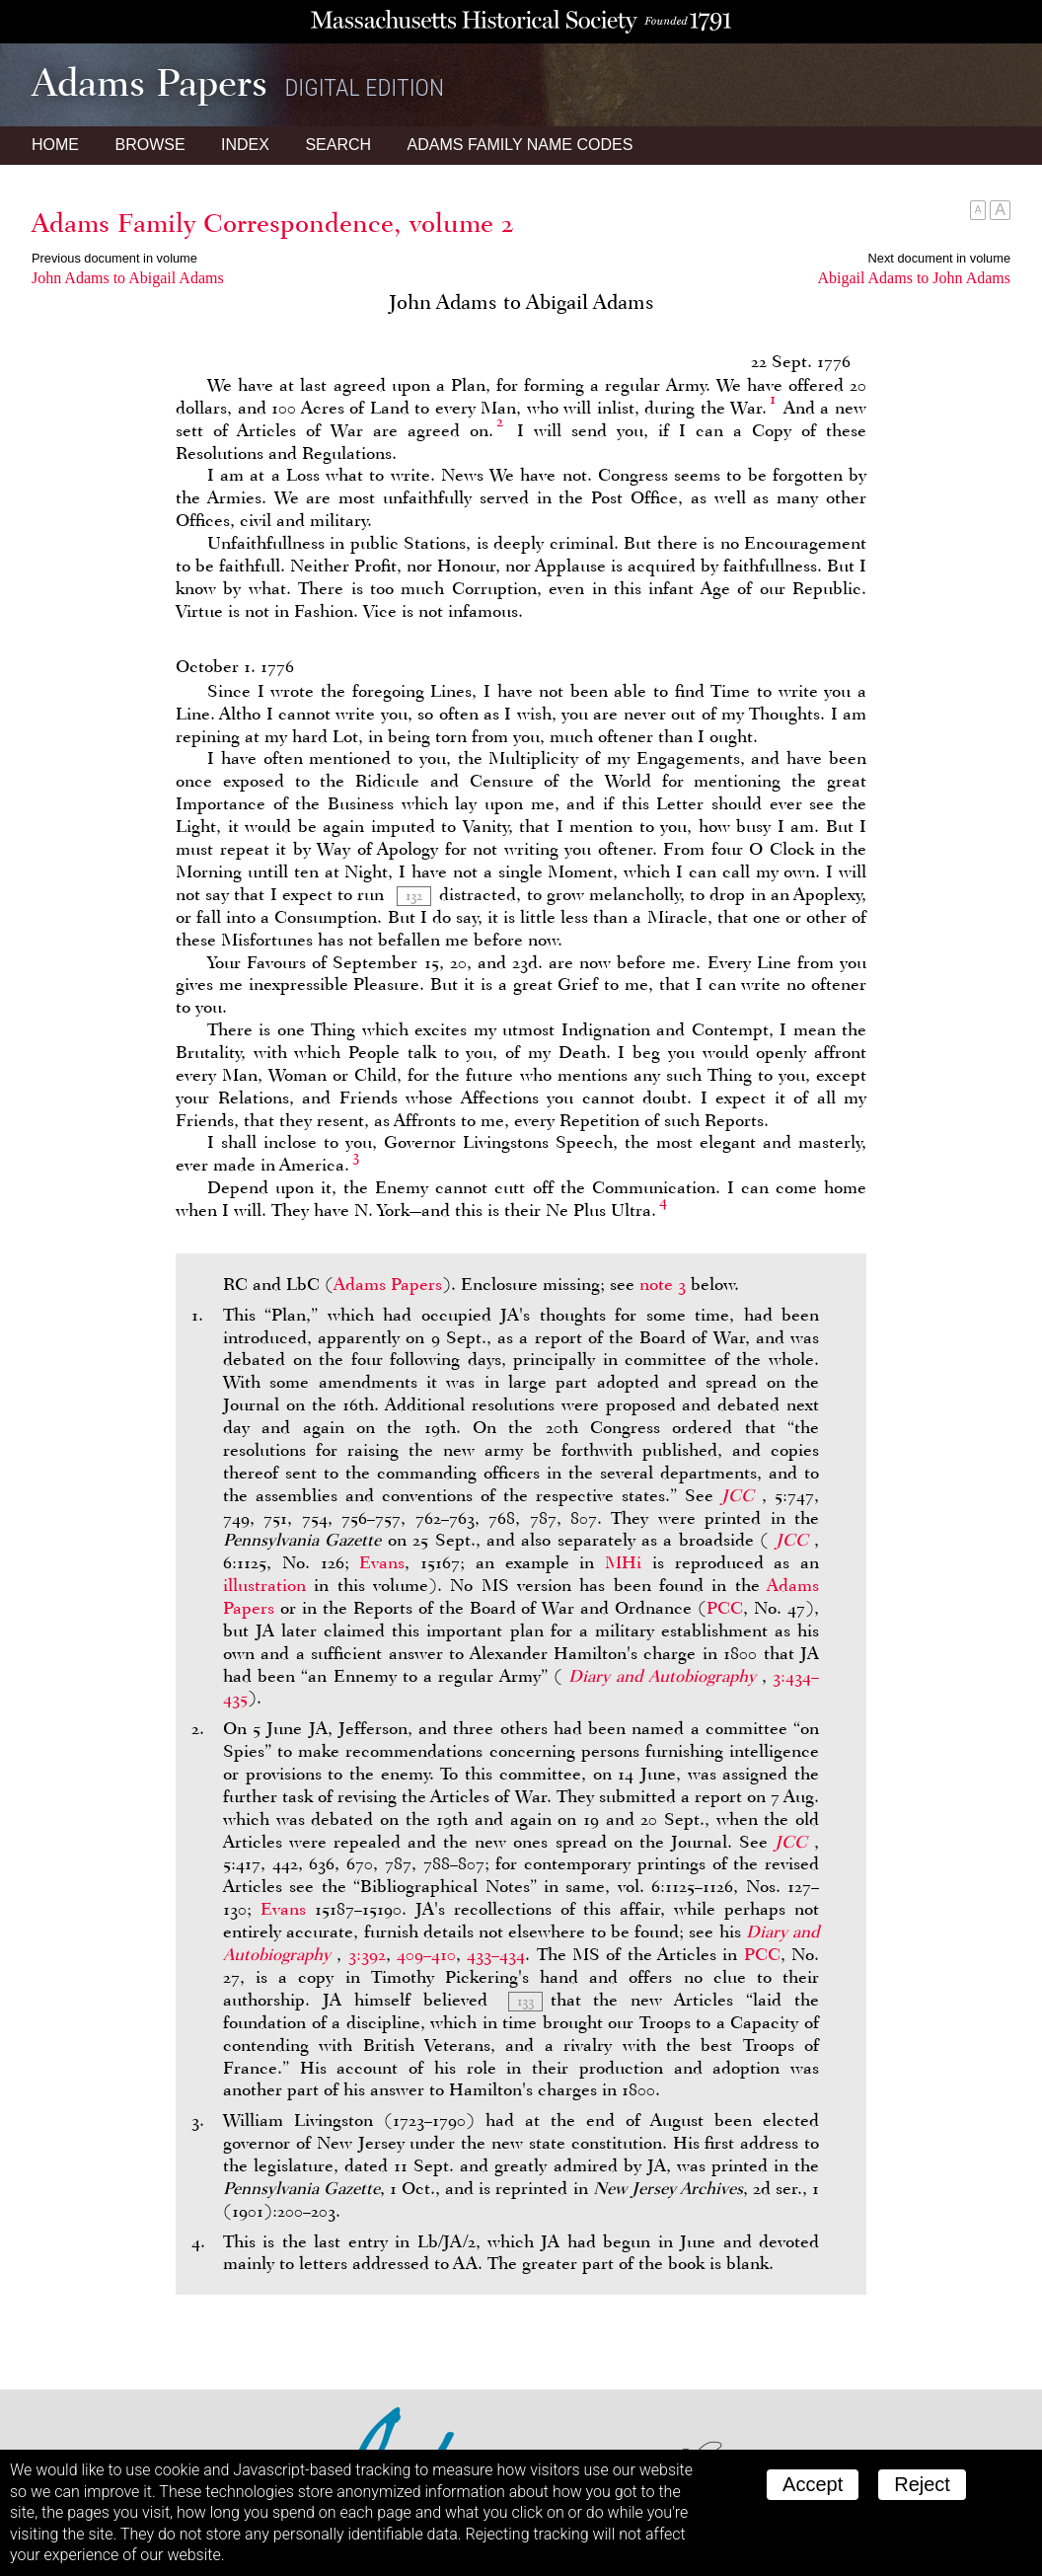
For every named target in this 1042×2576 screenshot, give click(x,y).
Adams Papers (388, 1284)
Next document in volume (939, 258)
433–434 (496, 1954)
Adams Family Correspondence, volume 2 (273, 223)
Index (245, 144)
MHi (623, 1562)
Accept (812, 2484)
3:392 (367, 1954)
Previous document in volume (114, 258)
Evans (382, 1562)
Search (338, 144)
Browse (149, 144)
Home (55, 144)
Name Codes (520, 144)
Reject (922, 2484)
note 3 (662, 1284)
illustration (264, 1585)
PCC (725, 1608)
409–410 (426, 1954)
